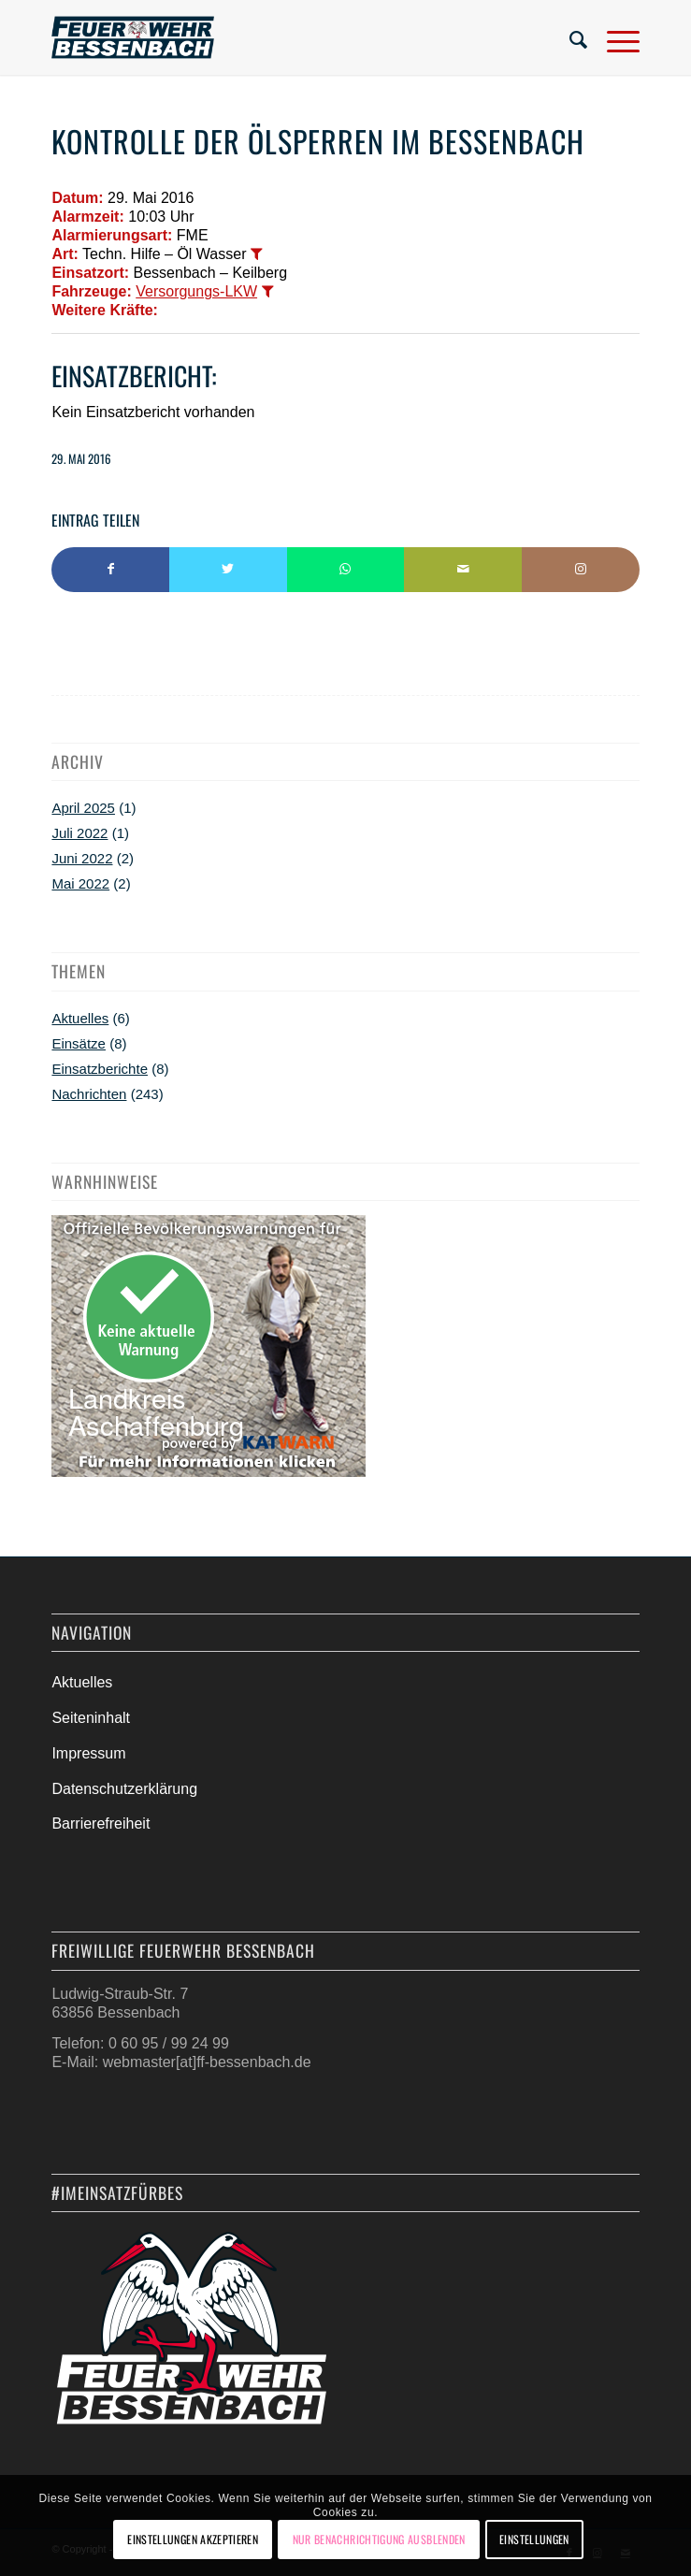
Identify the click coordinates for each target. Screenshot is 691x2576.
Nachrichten (88, 1094)
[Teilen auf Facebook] (110, 569)
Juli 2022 (79, 833)
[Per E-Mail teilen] (463, 569)
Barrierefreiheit (100, 1823)
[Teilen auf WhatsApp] (346, 569)
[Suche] (569, 37)
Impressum (88, 1753)
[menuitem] (569, 37)
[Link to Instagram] (581, 569)
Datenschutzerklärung (124, 1789)
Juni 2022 (81, 858)
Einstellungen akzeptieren (192, 2539)
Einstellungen (534, 2539)
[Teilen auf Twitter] (228, 569)
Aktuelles (79, 1018)
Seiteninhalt (90, 1718)
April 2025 (83, 808)
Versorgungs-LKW (196, 291)
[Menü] (614, 37)
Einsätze (78, 1043)
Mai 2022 (80, 883)
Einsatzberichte (99, 1069)
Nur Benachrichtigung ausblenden (379, 2539)
